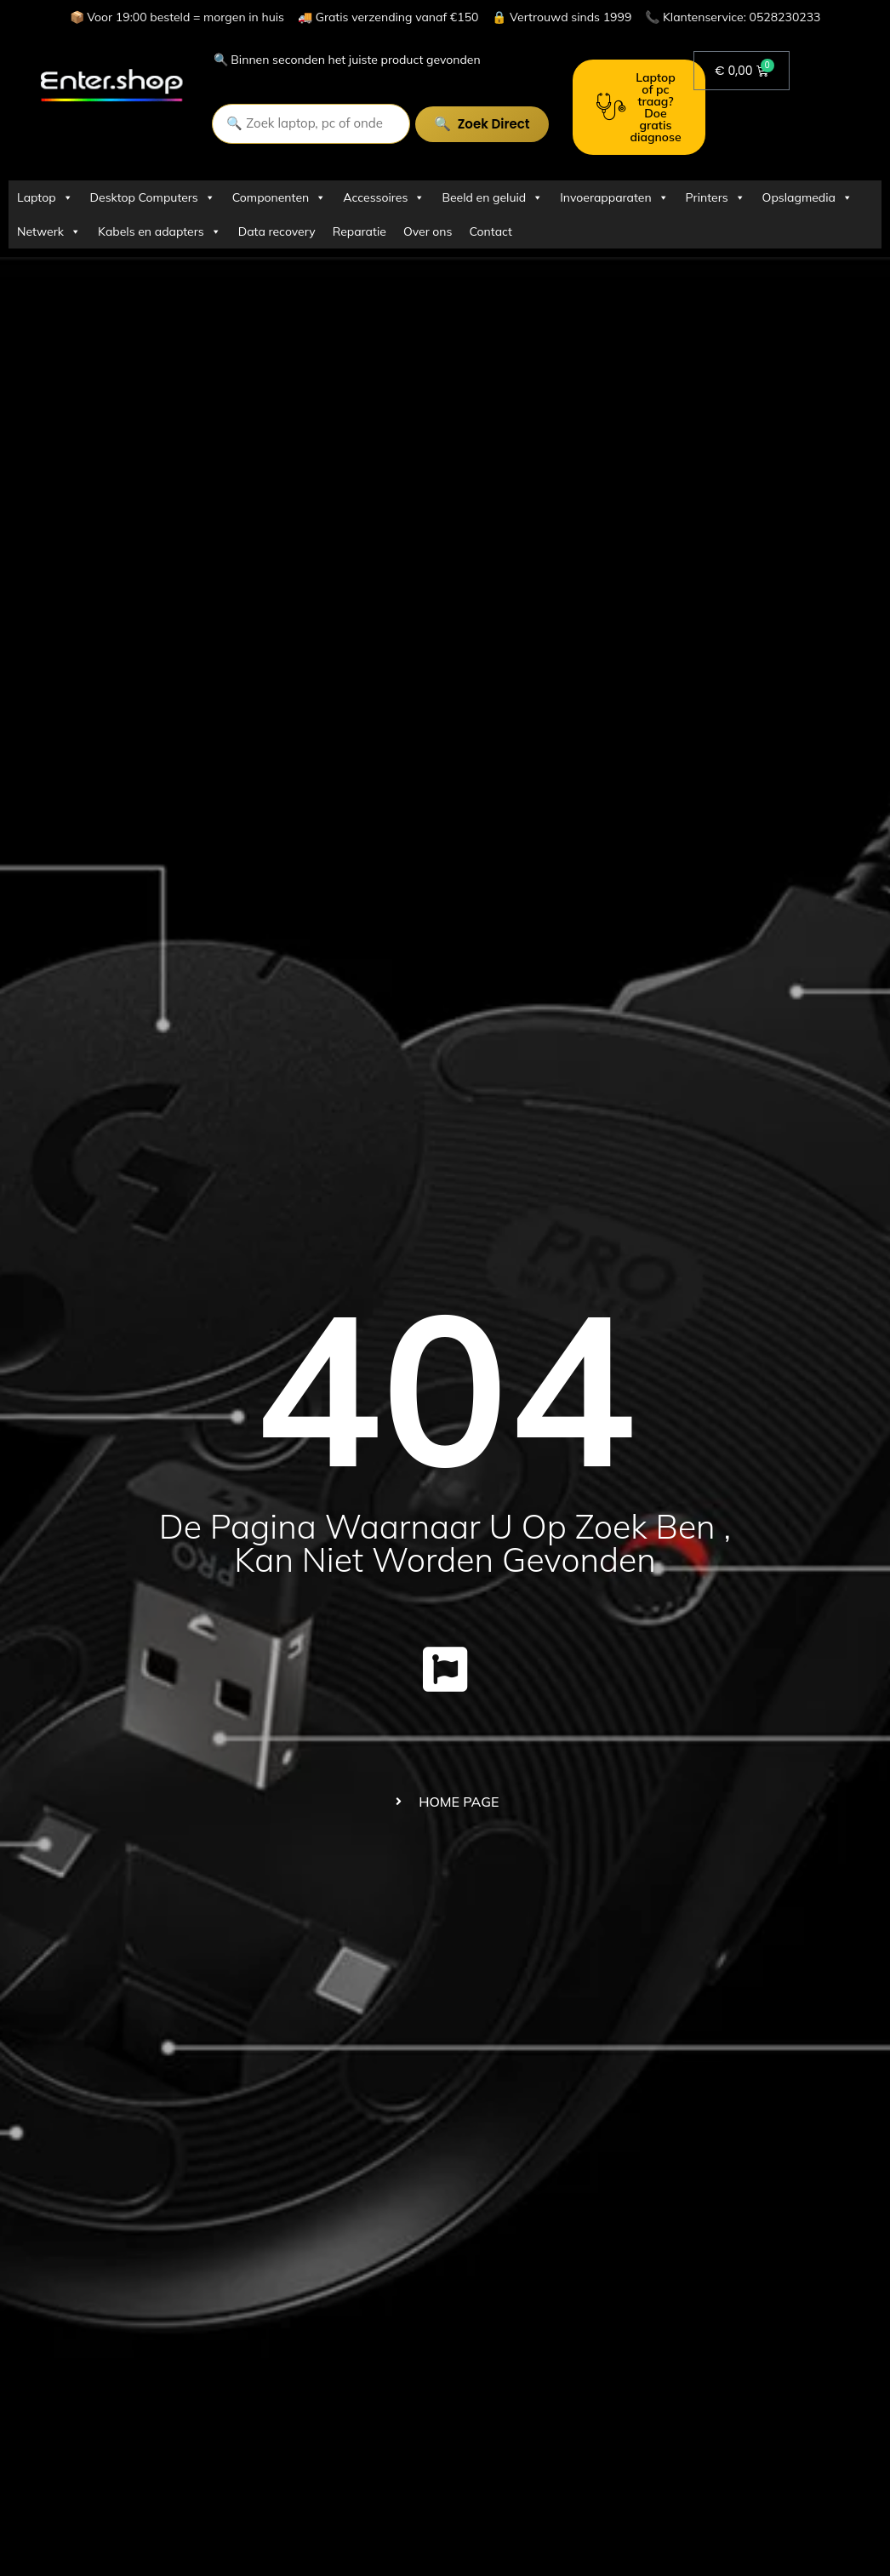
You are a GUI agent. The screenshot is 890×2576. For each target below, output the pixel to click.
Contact (491, 231)
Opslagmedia (807, 197)
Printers (715, 197)
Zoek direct (493, 124)
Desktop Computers (152, 197)
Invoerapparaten (614, 197)
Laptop (45, 197)
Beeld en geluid (492, 197)
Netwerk (49, 231)
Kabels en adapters (159, 231)
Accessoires (384, 197)
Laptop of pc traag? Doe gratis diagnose (638, 107)
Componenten (279, 197)
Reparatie (359, 231)
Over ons (428, 231)
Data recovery (277, 231)
